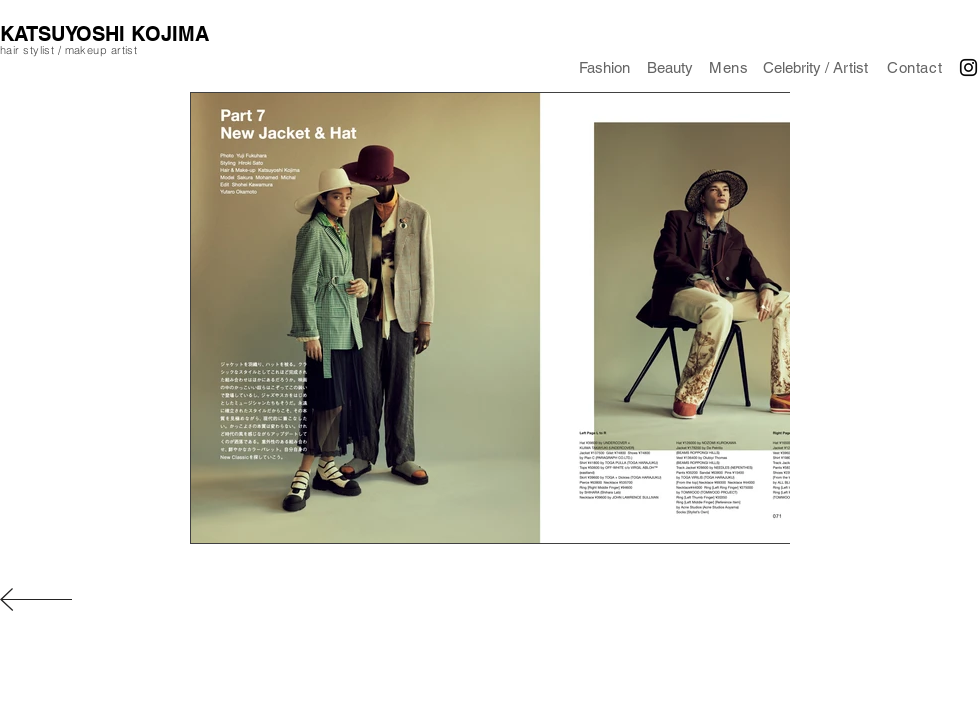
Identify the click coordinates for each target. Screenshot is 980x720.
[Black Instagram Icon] (968, 67)
